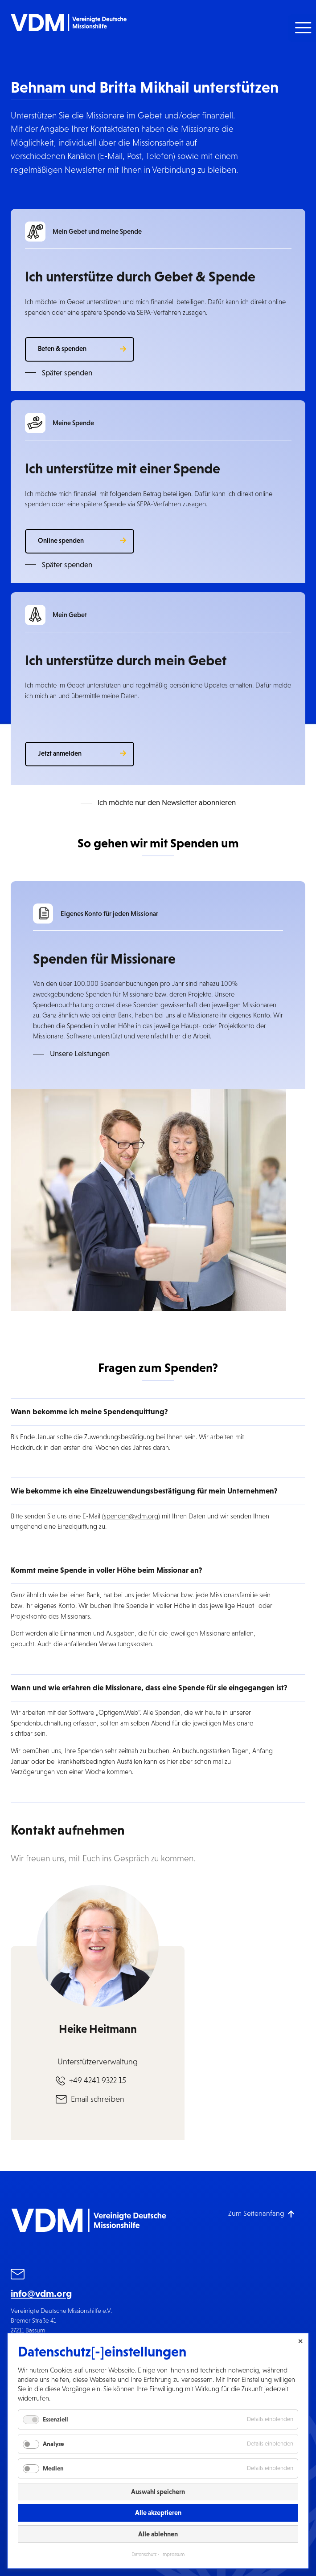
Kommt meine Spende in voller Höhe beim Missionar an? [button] (106, 1570)
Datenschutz (143, 2554)
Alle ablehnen (158, 2534)
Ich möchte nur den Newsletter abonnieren (167, 802)
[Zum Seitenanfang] (261, 2213)
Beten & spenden (62, 348)
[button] (302, 28)
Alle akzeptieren (158, 2512)
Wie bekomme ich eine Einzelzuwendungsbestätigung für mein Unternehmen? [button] (144, 1490)
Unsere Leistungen (80, 1054)
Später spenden (67, 373)
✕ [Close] (300, 2341)
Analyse (53, 2443)
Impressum (173, 2554)
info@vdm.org (41, 2293)
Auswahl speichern (158, 2491)
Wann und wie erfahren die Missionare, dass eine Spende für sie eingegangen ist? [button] (149, 1687)
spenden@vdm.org (131, 1516)
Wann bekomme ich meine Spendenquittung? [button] (89, 1411)
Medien (53, 2468)
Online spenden (61, 540)
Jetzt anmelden (60, 753)
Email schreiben (97, 2099)
